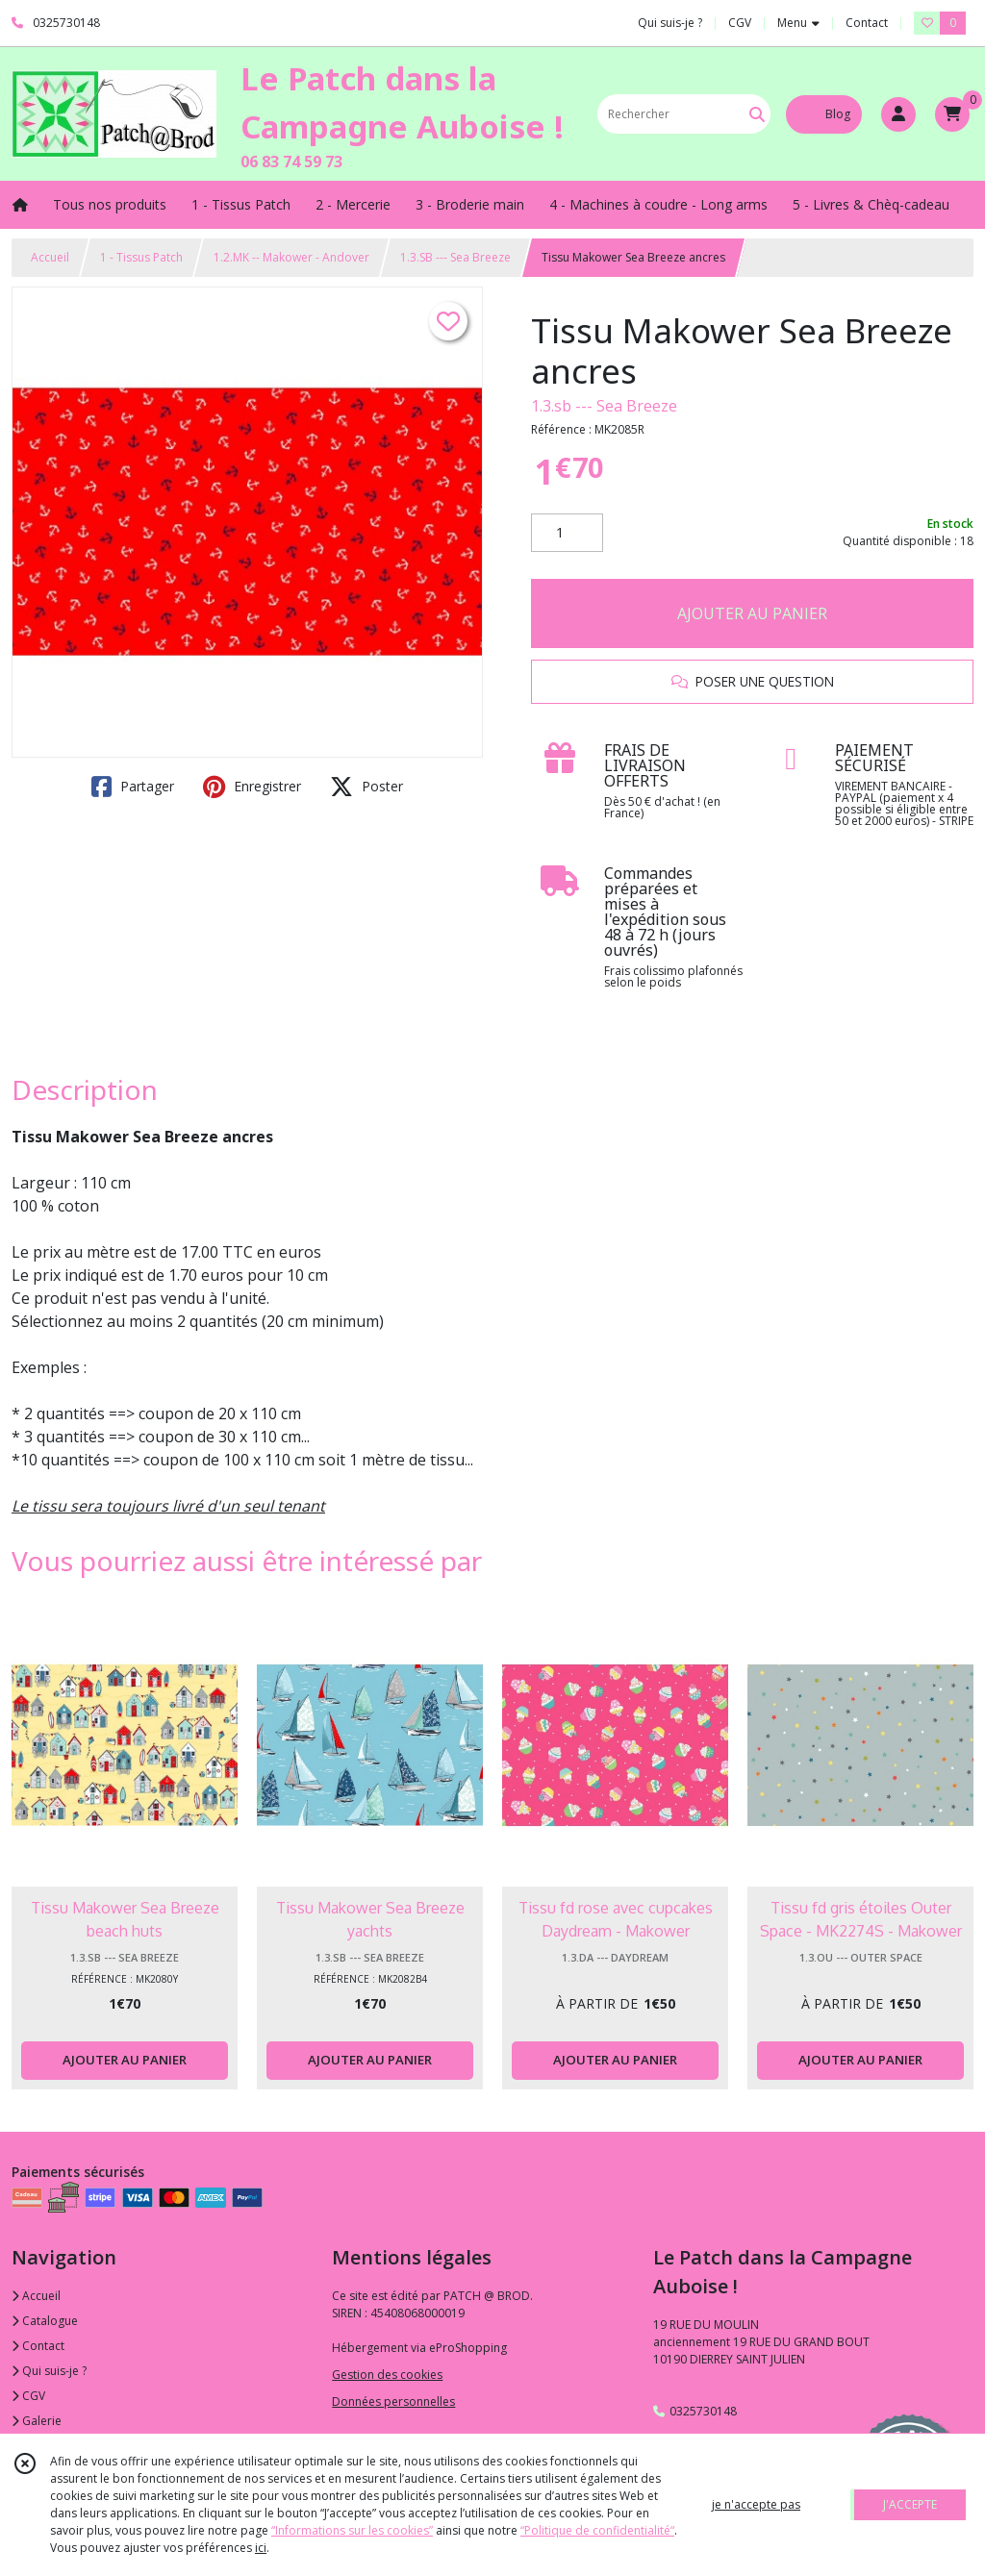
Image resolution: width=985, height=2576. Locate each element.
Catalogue (45, 2321)
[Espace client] (898, 114)
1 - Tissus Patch (141, 257)
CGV (28, 2396)
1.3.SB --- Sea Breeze (455, 257)
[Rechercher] (757, 114)
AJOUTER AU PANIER (752, 613)
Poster (366, 786)
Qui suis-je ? (49, 2371)
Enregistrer (252, 786)
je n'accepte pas (756, 2504)
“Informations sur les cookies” (352, 2530)
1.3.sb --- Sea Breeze (604, 405)
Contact (867, 22)
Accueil (50, 257)
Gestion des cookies (387, 2374)
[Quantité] (567, 532)
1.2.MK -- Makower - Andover (291, 257)
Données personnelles (393, 2401)
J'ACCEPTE (910, 2504)
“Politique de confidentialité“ (597, 2530)
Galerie (37, 2421)
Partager (132, 786)
